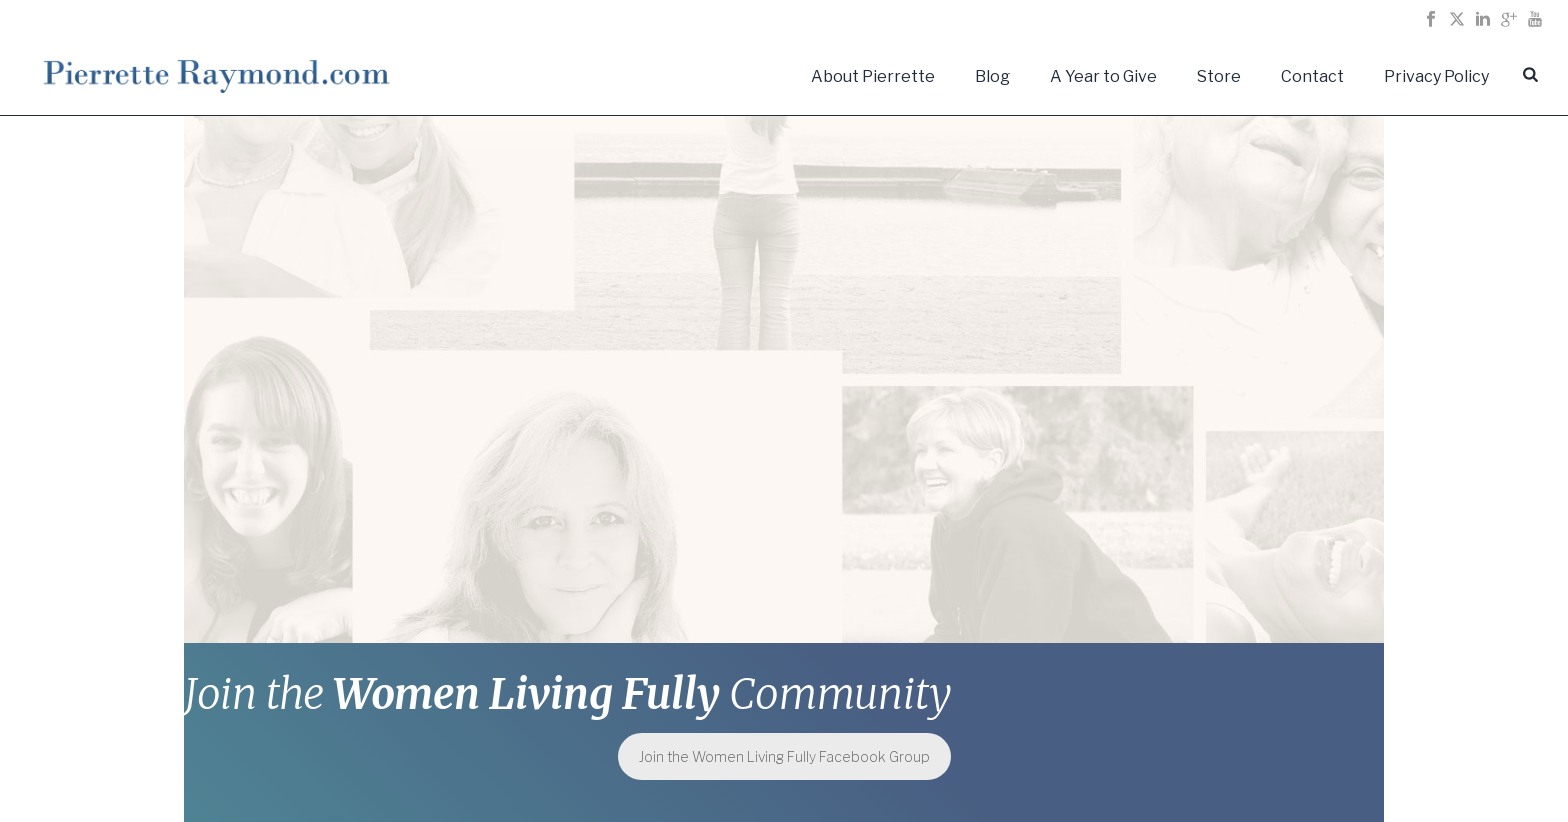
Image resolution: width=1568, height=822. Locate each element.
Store (1219, 76)
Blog (992, 76)
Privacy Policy (1436, 76)
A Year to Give (1103, 76)
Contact (1312, 76)
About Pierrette (873, 76)
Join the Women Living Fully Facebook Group (784, 756)
